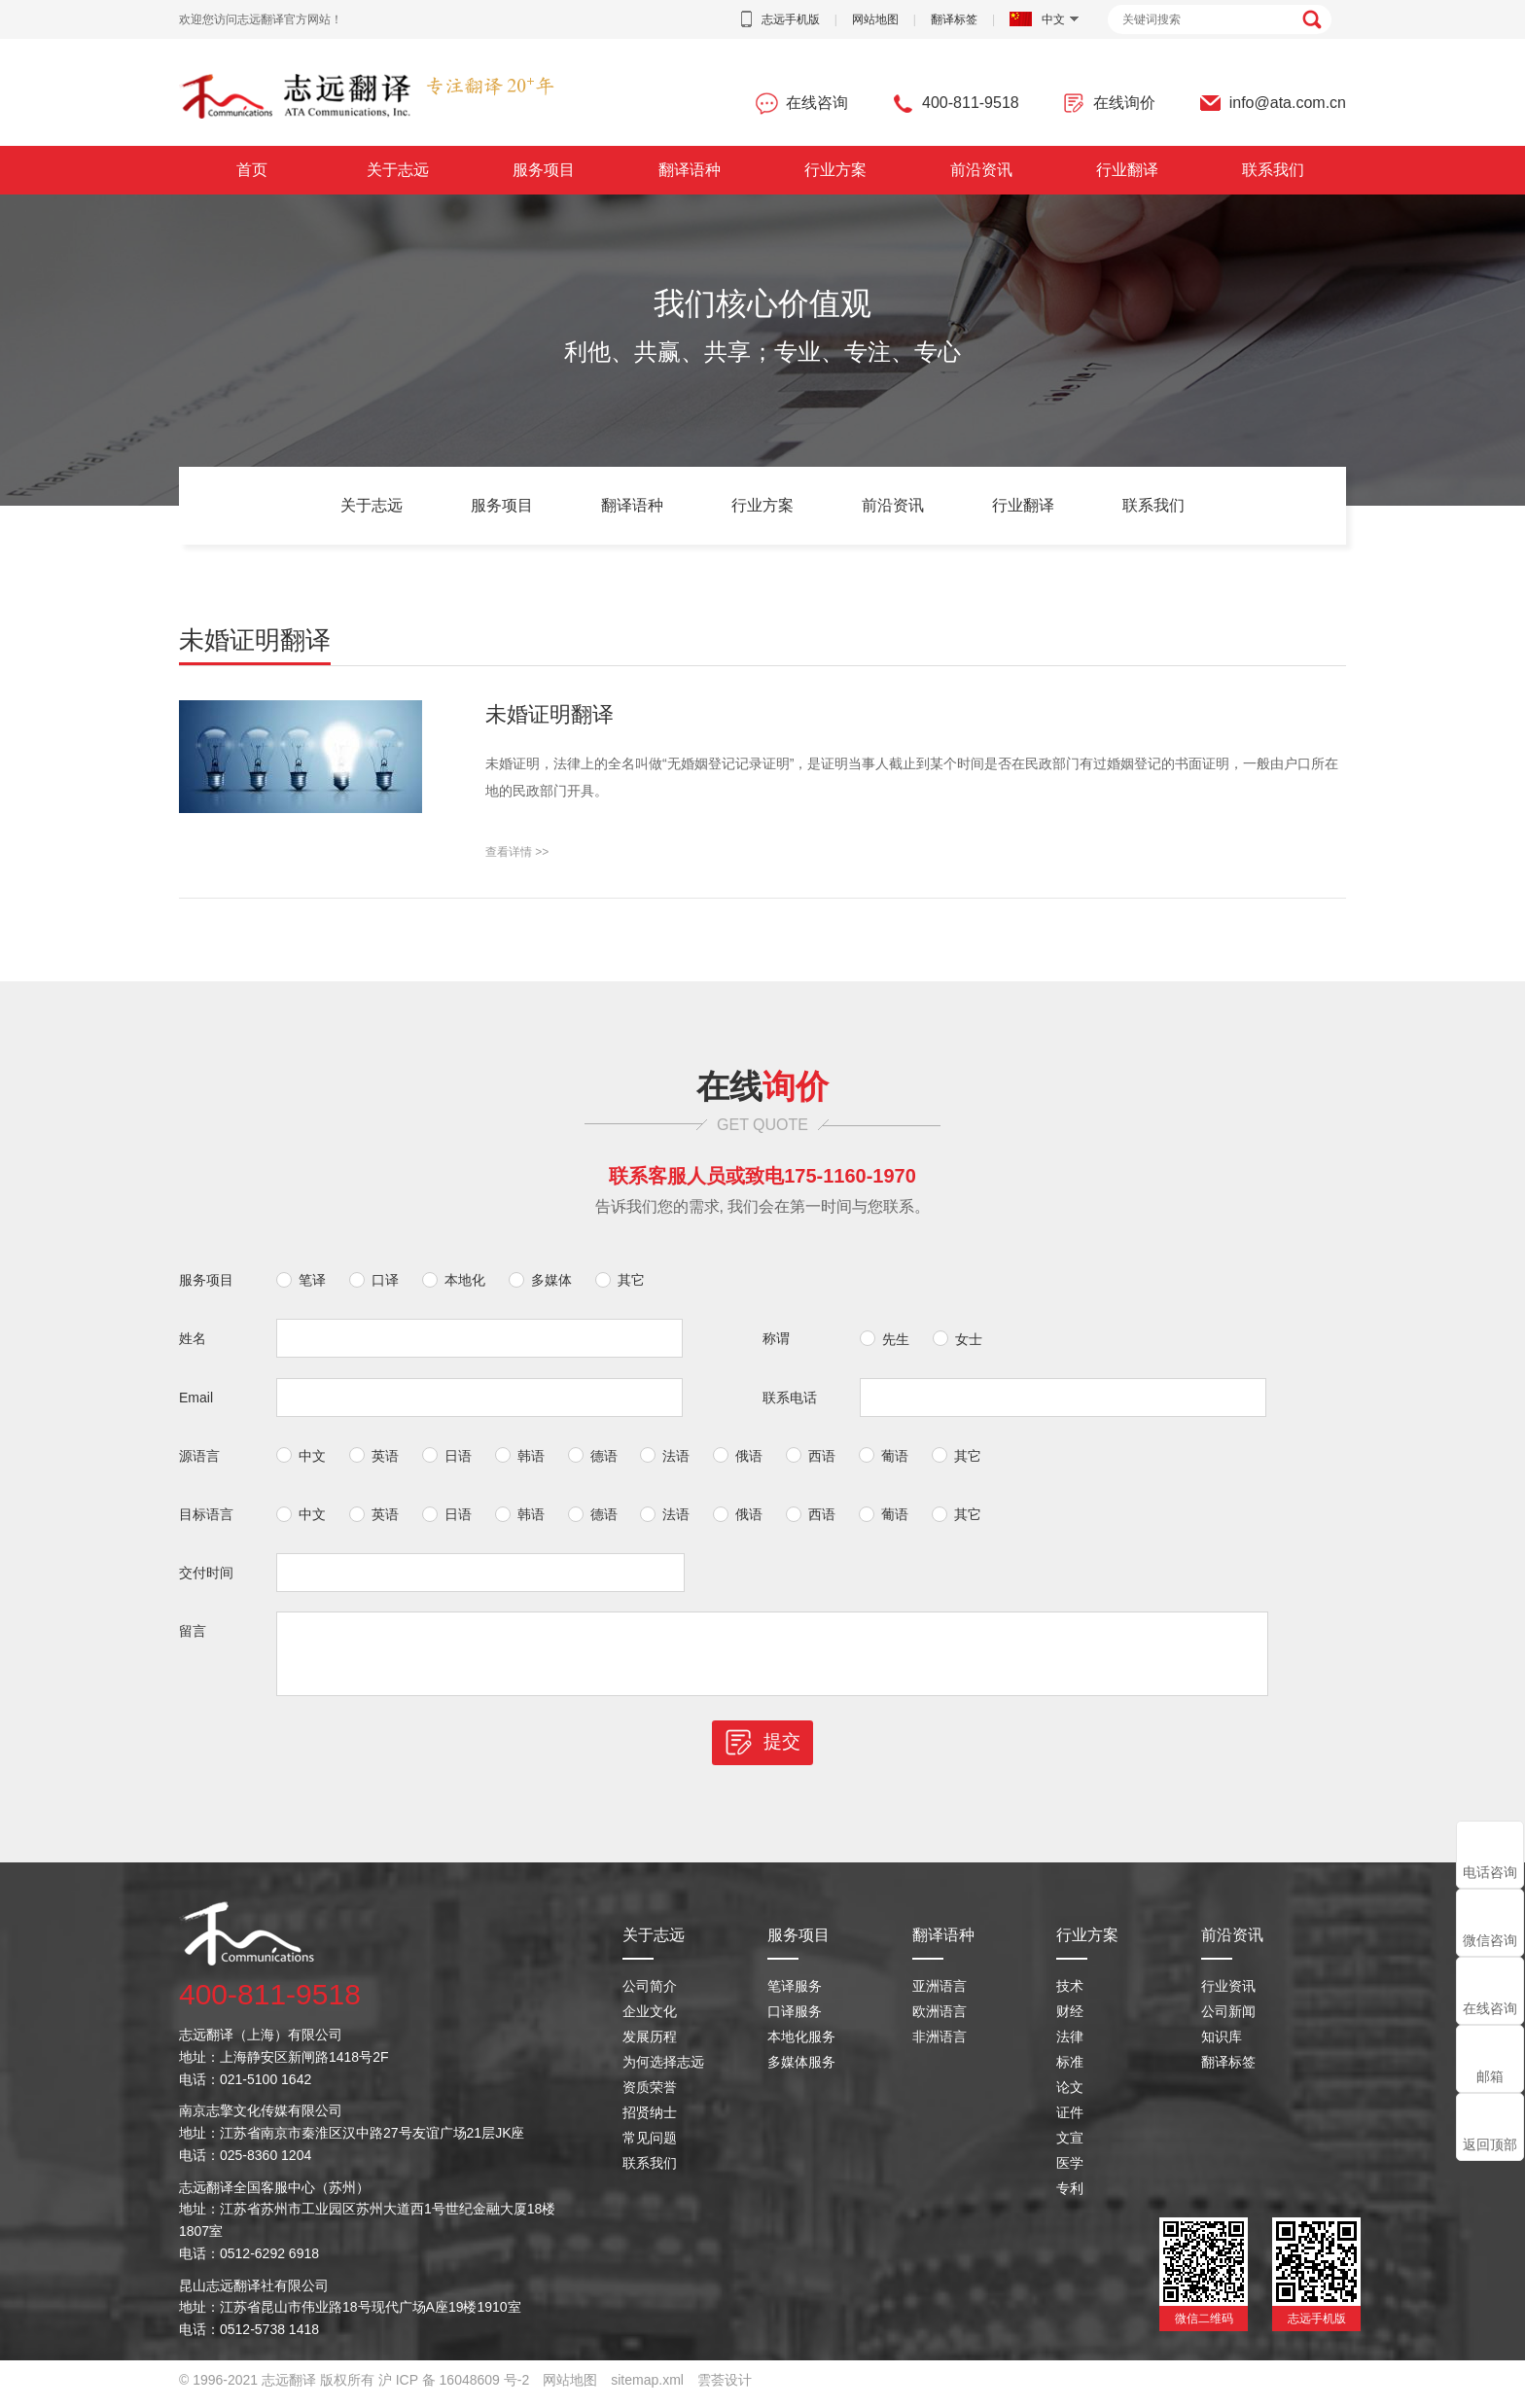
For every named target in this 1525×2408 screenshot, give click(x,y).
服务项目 (544, 169)
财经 (1069, 2020)
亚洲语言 (939, 1994)
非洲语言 (939, 2045)
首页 (251, 169)
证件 (1069, 2121)
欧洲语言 (939, 2020)
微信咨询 (1490, 1940)
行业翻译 (1127, 169)
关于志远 (398, 169)
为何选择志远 (663, 2070)
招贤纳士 (649, 2121)
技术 (1069, 1994)
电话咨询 (1490, 1872)
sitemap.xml (647, 2388)
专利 (1069, 2197)
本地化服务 (801, 2045)
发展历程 (649, 2045)
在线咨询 (1490, 2008)
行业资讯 (1228, 1994)
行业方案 (835, 169)
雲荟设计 (724, 2388)
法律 (1069, 2045)
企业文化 (649, 2020)
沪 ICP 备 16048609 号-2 (453, 2388)
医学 (1069, 2171)
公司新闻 (1228, 2020)
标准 (1069, 2070)
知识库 (1221, 2045)
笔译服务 (794, 1994)
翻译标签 (954, 19)
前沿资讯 (981, 169)
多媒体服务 (801, 2070)
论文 (1069, 2096)
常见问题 (649, 2146)
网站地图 (875, 19)
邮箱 (1490, 2076)
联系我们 (1273, 169)
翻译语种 (689, 169)
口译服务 (794, 2020)
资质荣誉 (649, 2096)
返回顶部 (1490, 2144)
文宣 (1069, 2146)
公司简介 (649, 1994)
